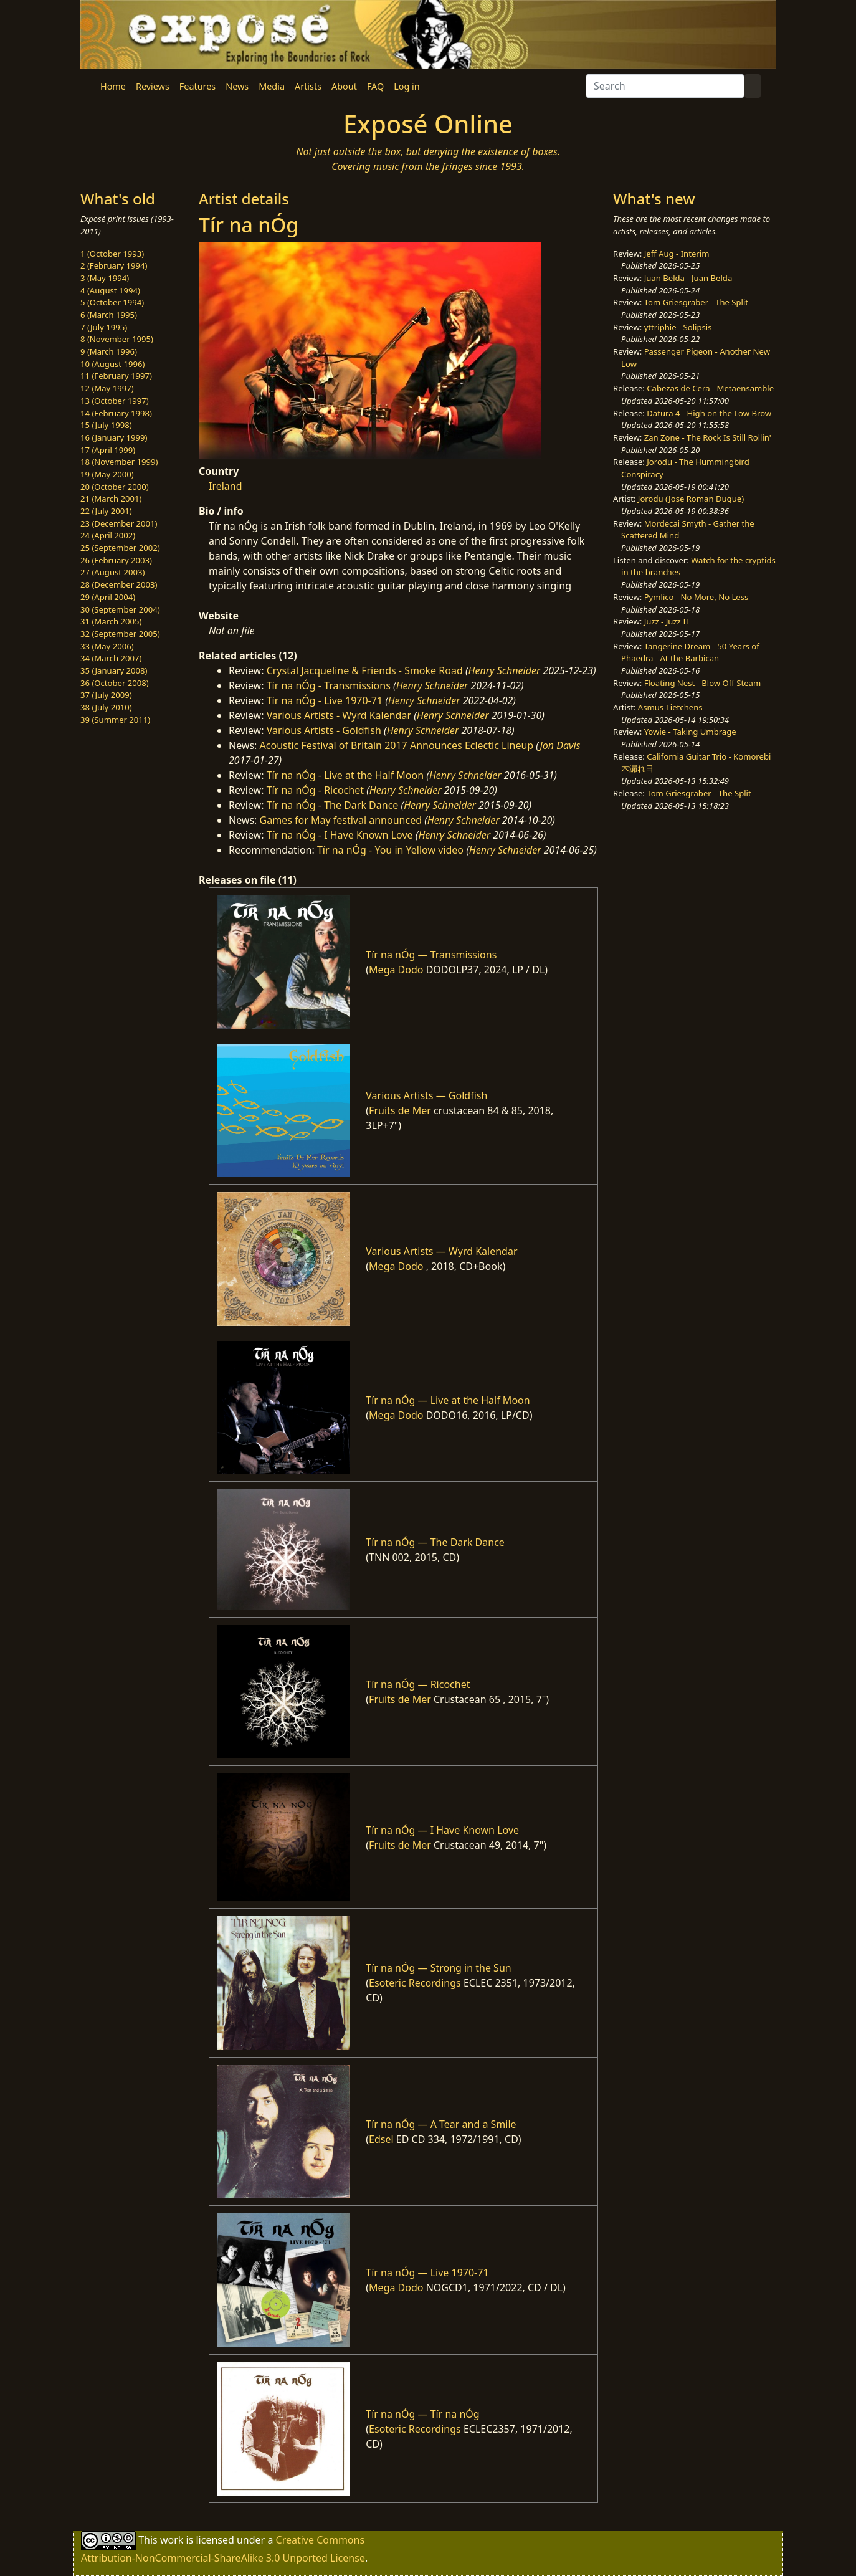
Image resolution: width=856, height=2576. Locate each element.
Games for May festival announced (341, 820)
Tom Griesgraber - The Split (696, 302)
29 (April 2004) (107, 597)
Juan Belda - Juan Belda (688, 278)
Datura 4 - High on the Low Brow (709, 413)
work (171, 2540)
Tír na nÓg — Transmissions (431, 954)
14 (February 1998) (116, 413)
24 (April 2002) (107, 535)
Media (272, 86)
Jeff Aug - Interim (677, 253)
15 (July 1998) (106, 425)
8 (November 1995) (116, 339)
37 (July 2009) (106, 694)
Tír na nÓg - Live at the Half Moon (345, 775)
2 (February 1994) (113, 265)
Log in (406, 86)
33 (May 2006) (107, 646)
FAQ (375, 86)
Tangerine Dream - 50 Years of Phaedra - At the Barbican (690, 652)
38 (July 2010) (106, 707)
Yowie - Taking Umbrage (690, 731)
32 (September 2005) (120, 633)
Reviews (152, 86)
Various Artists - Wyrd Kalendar (339, 715)
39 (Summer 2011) (115, 719)
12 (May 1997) (107, 388)
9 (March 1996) (108, 351)
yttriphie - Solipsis (678, 327)
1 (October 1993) (112, 253)
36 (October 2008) (114, 683)
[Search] (665, 86)
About (344, 86)
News (237, 86)
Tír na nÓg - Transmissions (329, 685)
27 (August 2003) (112, 572)
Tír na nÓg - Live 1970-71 (325, 700)
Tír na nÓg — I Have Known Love (442, 1830)
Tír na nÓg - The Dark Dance (333, 805)
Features (197, 86)
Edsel (381, 2139)
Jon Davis (560, 745)
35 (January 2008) (113, 670)
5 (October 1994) (112, 302)
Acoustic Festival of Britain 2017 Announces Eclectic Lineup (397, 745)
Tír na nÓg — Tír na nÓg (422, 2414)
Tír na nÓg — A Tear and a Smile (441, 2124)
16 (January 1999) (113, 437)
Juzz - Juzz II (666, 621)
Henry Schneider (504, 670)
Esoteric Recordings (415, 1983)
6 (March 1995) (108, 314)
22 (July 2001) (106, 511)
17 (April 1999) (107, 450)
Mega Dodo (396, 969)
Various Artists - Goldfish (324, 730)
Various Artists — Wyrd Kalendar (441, 1251)
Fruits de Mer (400, 1110)
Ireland (225, 486)
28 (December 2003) (118, 584)
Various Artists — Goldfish (426, 1095)
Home (113, 86)
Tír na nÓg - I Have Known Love (340, 835)
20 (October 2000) (114, 486)
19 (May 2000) (107, 474)
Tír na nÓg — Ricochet (418, 1684)
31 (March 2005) (110, 621)
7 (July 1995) (103, 327)
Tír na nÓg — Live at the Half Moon (448, 1400)
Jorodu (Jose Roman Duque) (691, 498)
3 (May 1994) (104, 278)
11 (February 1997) (116, 375)
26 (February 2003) (116, 560)
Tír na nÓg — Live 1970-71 (427, 2272)
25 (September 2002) (120, 547)
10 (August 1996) (112, 364)
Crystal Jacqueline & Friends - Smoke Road (365, 670)
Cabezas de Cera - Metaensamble (710, 388)
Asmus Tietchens (670, 707)
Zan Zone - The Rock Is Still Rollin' (707, 437)
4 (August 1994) (110, 290)
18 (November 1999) (119, 461)
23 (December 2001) (118, 523)
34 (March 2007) (110, 658)
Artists (308, 86)
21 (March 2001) (110, 498)
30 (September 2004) (120, 609)
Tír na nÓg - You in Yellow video (390, 850)
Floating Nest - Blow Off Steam (702, 683)
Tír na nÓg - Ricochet (315, 790)
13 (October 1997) (114, 400)
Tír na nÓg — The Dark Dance (435, 1542)
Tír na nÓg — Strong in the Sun (438, 1968)
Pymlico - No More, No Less (696, 597)
